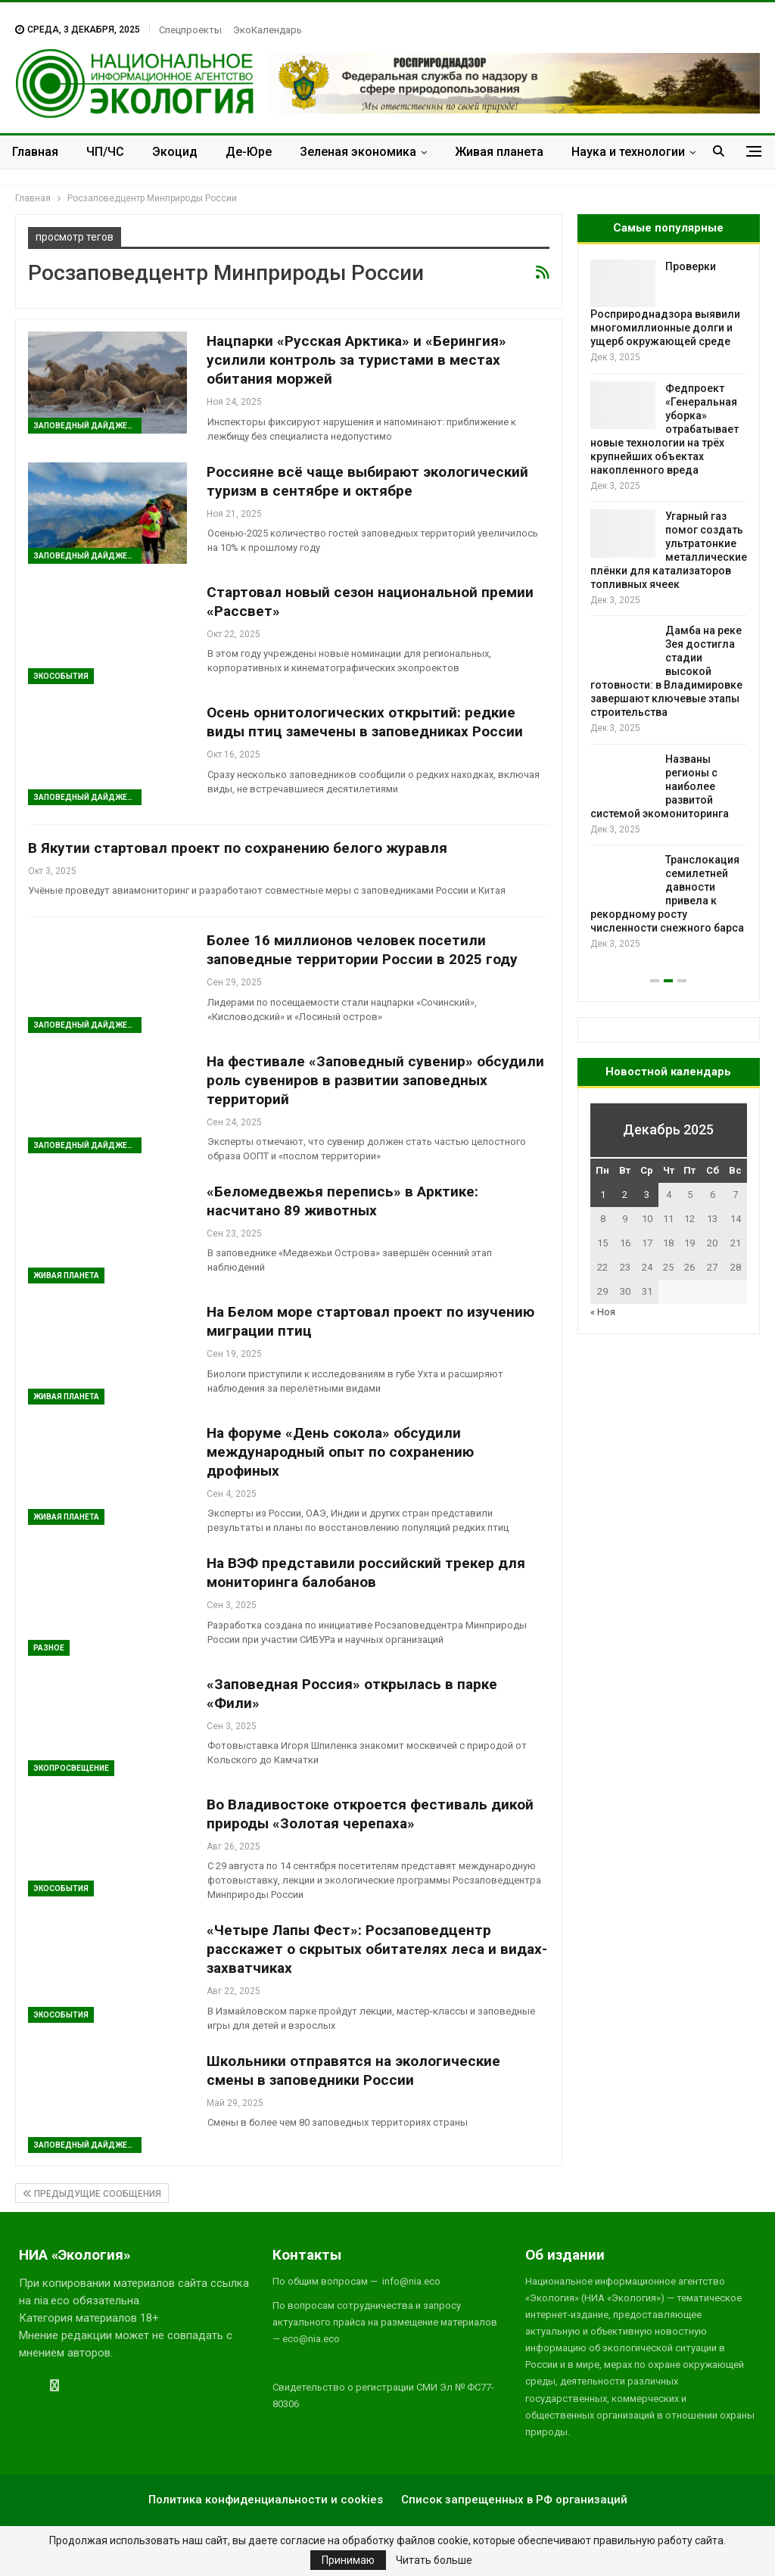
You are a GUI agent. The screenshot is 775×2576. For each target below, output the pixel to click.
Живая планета (499, 152)
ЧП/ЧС (105, 152)
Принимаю (348, 2560)
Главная (35, 152)
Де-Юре (249, 152)
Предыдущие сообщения (92, 2194)
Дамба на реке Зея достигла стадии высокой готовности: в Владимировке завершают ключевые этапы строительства (666, 671)
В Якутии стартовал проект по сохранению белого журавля (237, 848)
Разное (48, 1648)
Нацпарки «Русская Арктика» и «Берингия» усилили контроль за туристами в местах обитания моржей (356, 359)
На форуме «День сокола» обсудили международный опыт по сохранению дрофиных (340, 1451)
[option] (668, 606)
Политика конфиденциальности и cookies (265, 2499)
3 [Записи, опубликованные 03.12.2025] (646, 1194)
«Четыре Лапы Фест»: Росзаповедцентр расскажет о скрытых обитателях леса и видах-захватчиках (377, 1949)
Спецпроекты (190, 30)
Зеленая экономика (358, 152)
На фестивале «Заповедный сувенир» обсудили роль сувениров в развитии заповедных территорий (375, 1080)
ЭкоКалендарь (267, 30)
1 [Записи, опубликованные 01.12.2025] (602, 1194)
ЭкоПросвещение (71, 1768)
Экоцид (175, 152)
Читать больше (434, 2560)
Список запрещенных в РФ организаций (514, 2499)
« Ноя (602, 1312)
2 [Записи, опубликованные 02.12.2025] (624, 1194)
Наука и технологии (628, 152)
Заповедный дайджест (85, 426)
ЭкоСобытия (61, 676)
